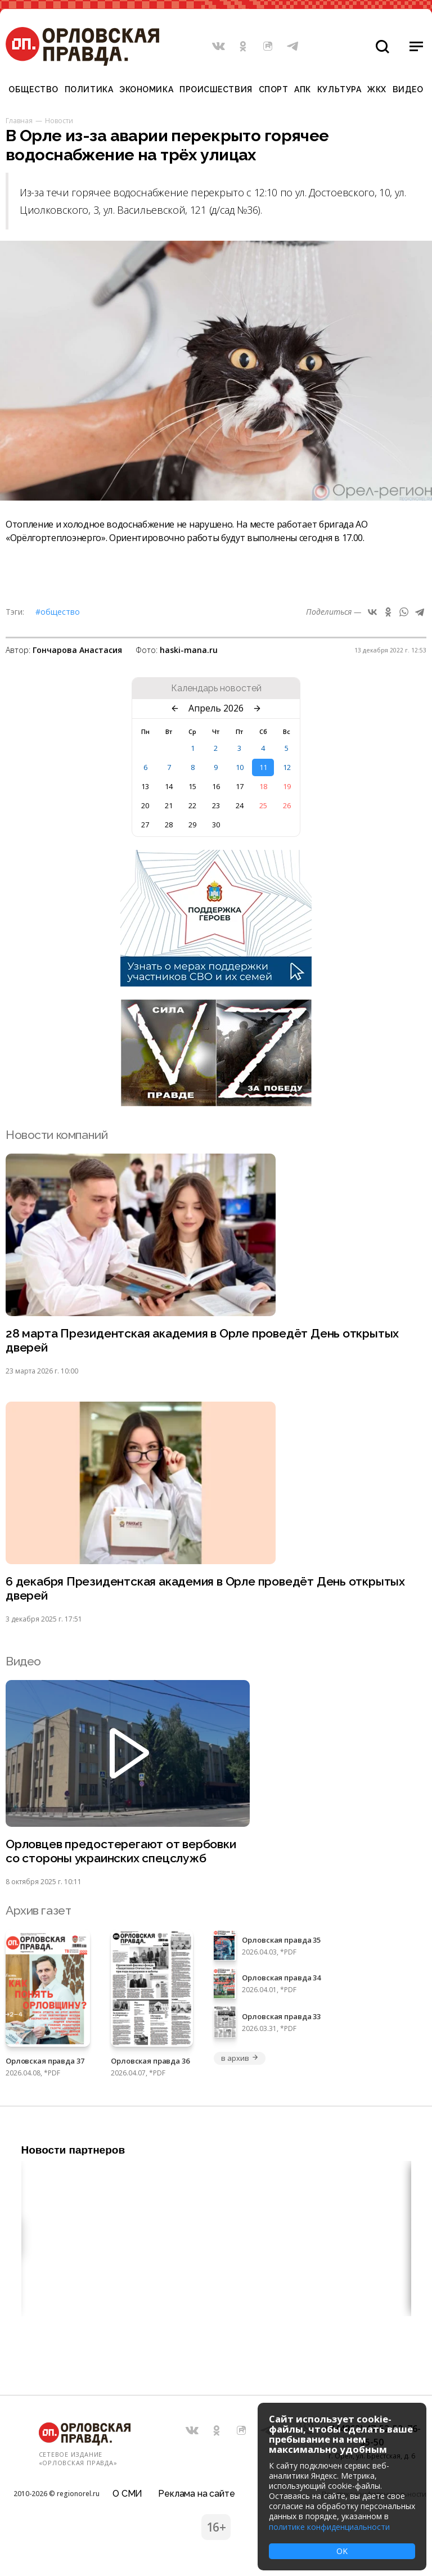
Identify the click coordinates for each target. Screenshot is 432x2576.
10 (240, 767)
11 (263, 767)
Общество (33, 89)
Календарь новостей (216, 688)
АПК (302, 89)
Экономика (146, 89)
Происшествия (216, 89)
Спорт (274, 89)
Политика (89, 89)
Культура (339, 89)
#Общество (57, 611)
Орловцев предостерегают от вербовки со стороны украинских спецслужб (121, 1851)
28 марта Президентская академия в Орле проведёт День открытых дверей (202, 1340)
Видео (408, 89)
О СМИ (127, 2493)
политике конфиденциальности (329, 2526)
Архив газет (38, 1910)
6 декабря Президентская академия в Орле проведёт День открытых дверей (205, 1588)
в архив (239, 2058)
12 (287, 767)
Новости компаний (56, 1135)
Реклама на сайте (196, 2493)
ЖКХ (376, 89)
